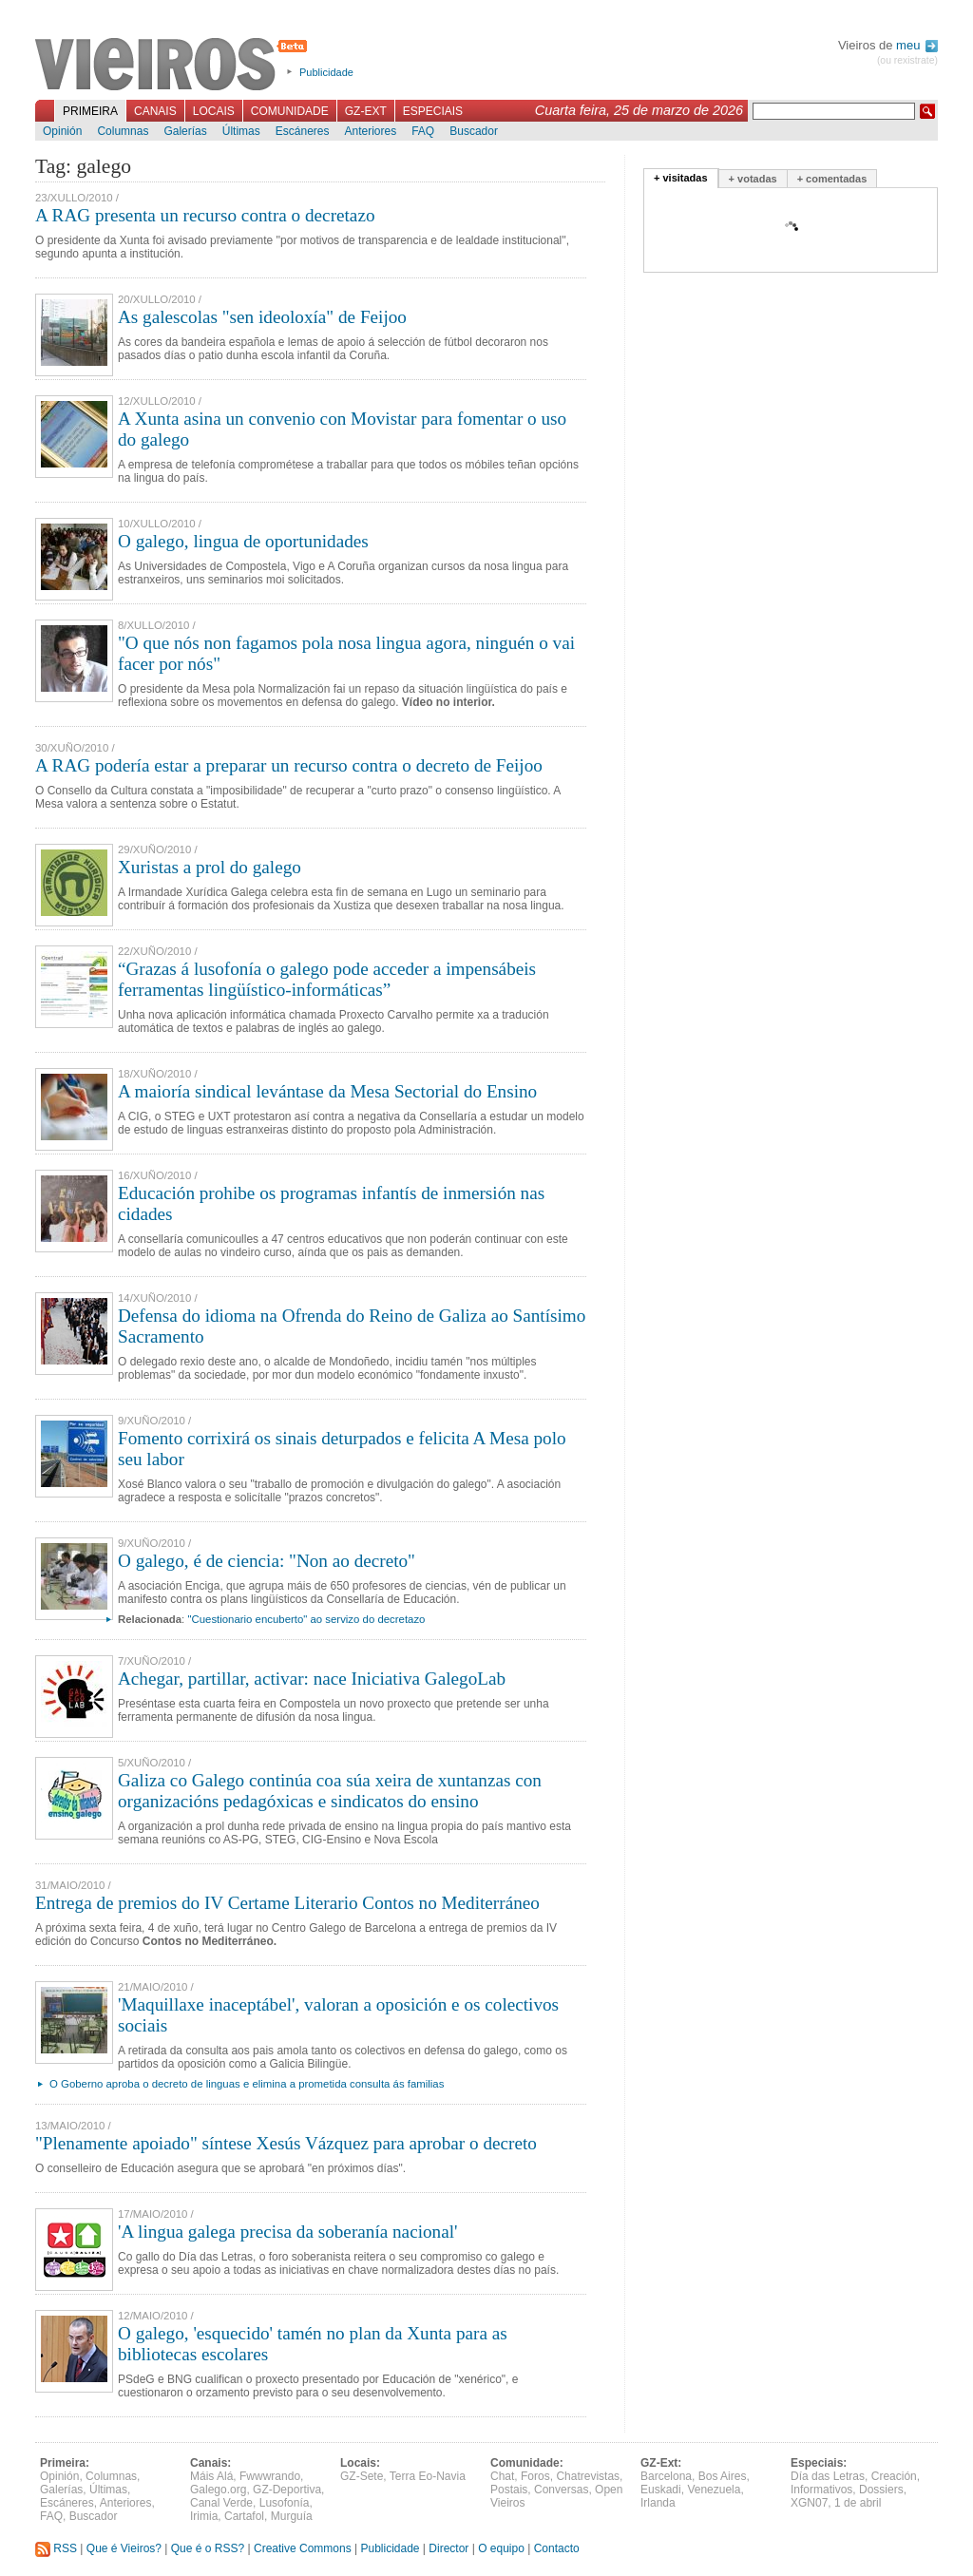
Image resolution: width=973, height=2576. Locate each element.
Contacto (557, 2548)
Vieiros (174, 65)
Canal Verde (221, 2502)
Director (448, 2548)
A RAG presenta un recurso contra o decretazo (205, 215)
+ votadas (753, 178)
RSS (56, 2548)
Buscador (473, 131)
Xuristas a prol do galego (209, 867)
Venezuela (713, 2489)
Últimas (241, 131)
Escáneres (303, 131)
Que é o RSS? (207, 2548)
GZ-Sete (361, 2476)
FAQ (422, 131)
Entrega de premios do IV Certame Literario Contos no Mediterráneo (287, 1903)
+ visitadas (681, 177)
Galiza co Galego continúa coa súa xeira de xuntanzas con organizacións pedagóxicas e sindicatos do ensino (330, 1790)
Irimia (204, 2516)
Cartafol (244, 2516)
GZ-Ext (366, 111)
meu (917, 45)
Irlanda (658, 2502)
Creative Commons (303, 2548)
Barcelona (666, 2476)
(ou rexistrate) (907, 60)
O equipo (501, 2548)
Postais (508, 2489)
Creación (894, 2476)
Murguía (292, 2516)
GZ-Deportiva (287, 2489)
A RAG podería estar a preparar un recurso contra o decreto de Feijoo (289, 765)
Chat (502, 2476)
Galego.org (218, 2489)
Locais (214, 111)
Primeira (90, 111)
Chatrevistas (588, 2476)
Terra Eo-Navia (428, 2476)
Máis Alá (211, 2476)
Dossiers (881, 2489)
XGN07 (809, 2502)
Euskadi (660, 2489)
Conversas (561, 2489)
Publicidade (326, 72)
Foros (535, 2476)
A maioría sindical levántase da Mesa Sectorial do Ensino (327, 1091)
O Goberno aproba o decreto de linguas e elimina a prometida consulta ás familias (246, 2083)
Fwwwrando (269, 2476)
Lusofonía (284, 2502)
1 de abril (857, 2502)
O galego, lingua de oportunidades (243, 541)
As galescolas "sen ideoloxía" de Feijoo (262, 317)
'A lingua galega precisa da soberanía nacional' (287, 2232)
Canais (155, 111)
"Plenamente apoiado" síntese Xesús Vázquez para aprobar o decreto (286, 2143)
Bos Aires (722, 2476)
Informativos (821, 2489)
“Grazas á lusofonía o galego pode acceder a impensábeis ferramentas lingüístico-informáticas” (327, 979)
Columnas (122, 131)
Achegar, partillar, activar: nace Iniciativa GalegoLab (312, 1679)
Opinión (62, 131)
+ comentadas (832, 178)
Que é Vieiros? (124, 2548)
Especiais (433, 111)
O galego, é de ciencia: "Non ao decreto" (266, 1561)
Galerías (184, 131)
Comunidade (290, 111)
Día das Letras (828, 2476)
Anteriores (370, 131)
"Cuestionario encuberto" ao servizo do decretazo (306, 1619)
